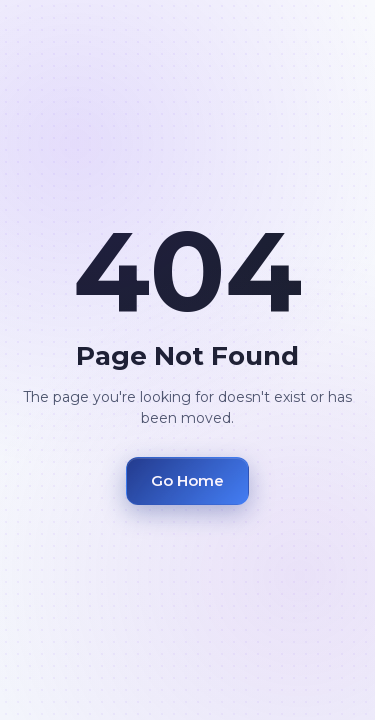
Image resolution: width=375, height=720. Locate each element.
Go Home (187, 480)
